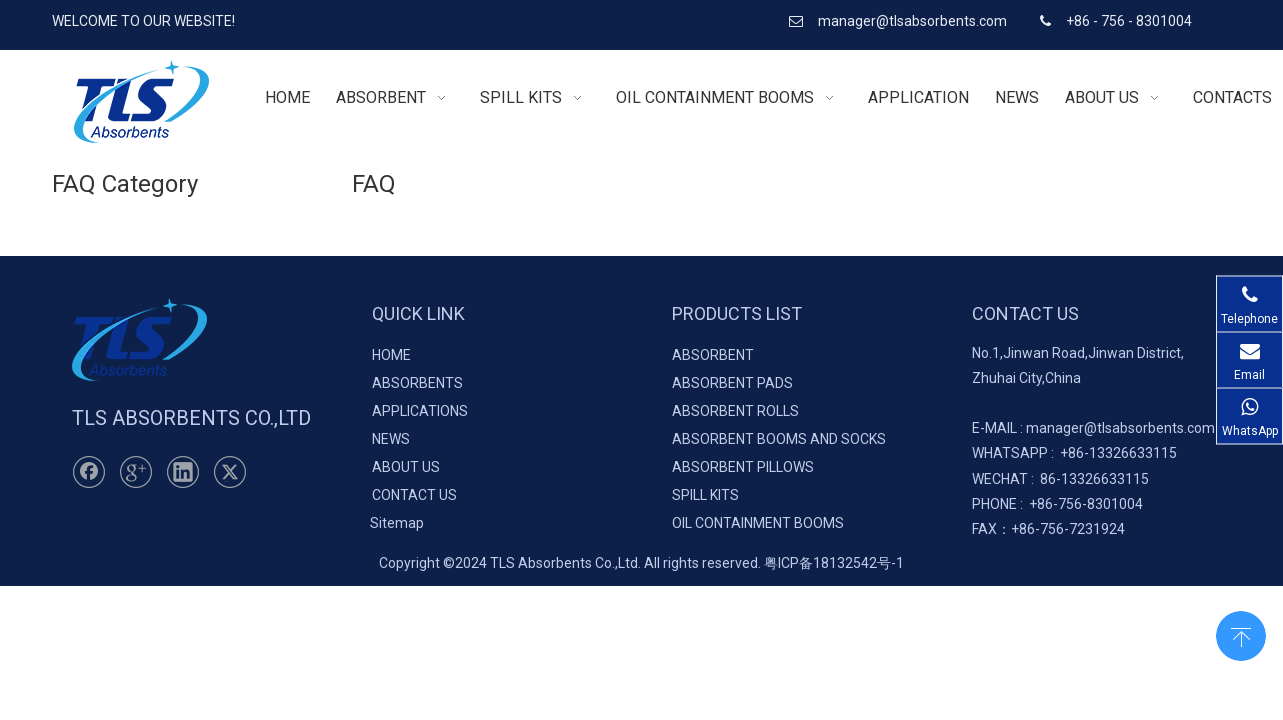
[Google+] (136, 472)
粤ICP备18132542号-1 (834, 563)
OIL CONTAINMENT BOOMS (758, 523)
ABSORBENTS (417, 383)
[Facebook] (89, 472)
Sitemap (397, 523)
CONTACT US (414, 495)
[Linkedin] (183, 472)
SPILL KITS (705, 495)
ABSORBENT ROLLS (735, 411)
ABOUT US (406, 467)
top (1241, 634)
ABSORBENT (713, 355)
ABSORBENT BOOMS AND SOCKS (779, 439)
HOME (391, 355)
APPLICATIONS (420, 411)
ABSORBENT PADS (732, 383)
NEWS (391, 439)
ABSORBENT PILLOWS (743, 467)
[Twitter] (230, 472)
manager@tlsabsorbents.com (914, 21)
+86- (1074, 453)
